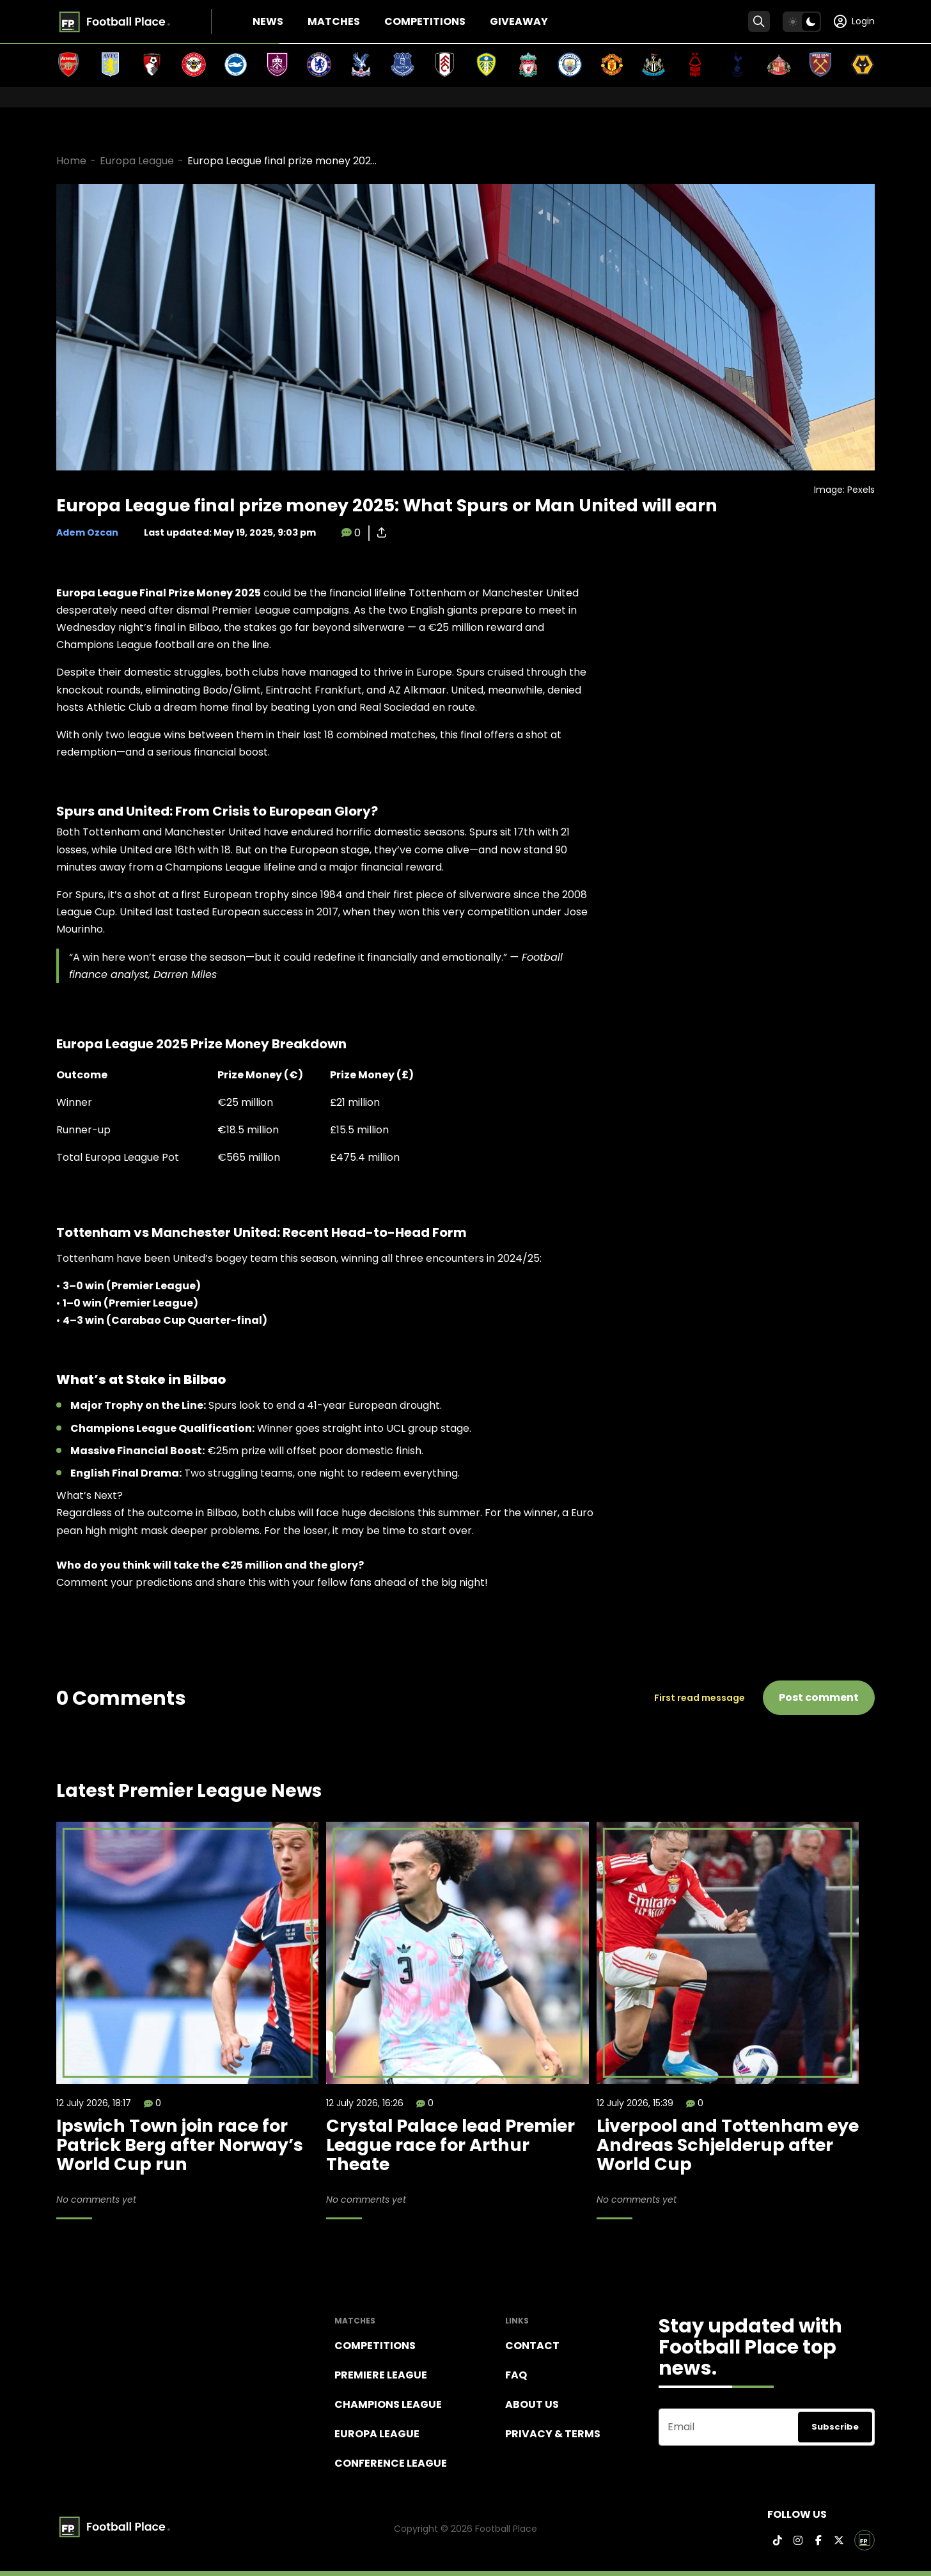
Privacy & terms (552, 2433)
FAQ (516, 2375)
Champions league (388, 2404)
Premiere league (380, 2375)
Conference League (390, 2463)
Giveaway (519, 21)
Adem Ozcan (87, 532)
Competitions (424, 21)
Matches (334, 21)
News (268, 21)
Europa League (137, 160)
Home (71, 160)
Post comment (819, 1697)
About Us (532, 2404)
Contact (532, 2345)
